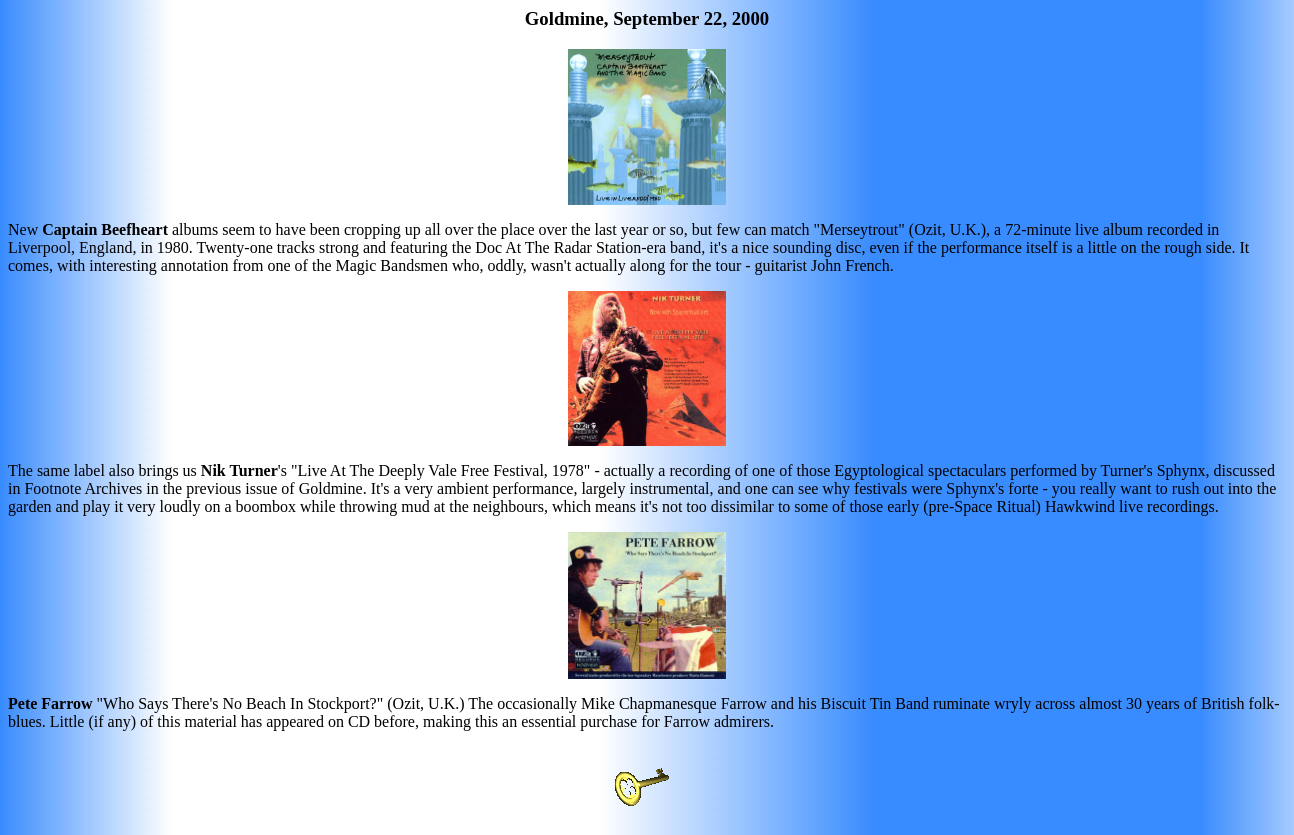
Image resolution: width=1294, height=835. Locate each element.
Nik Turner (239, 470)
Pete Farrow (50, 703)
